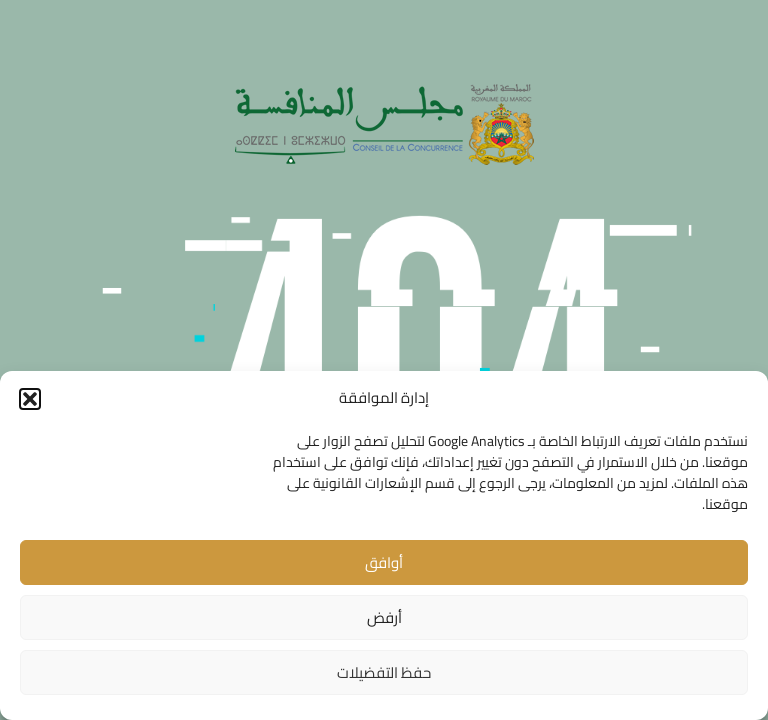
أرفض (384, 617)
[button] (30, 399)
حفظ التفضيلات (384, 672)
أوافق (384, 562)
